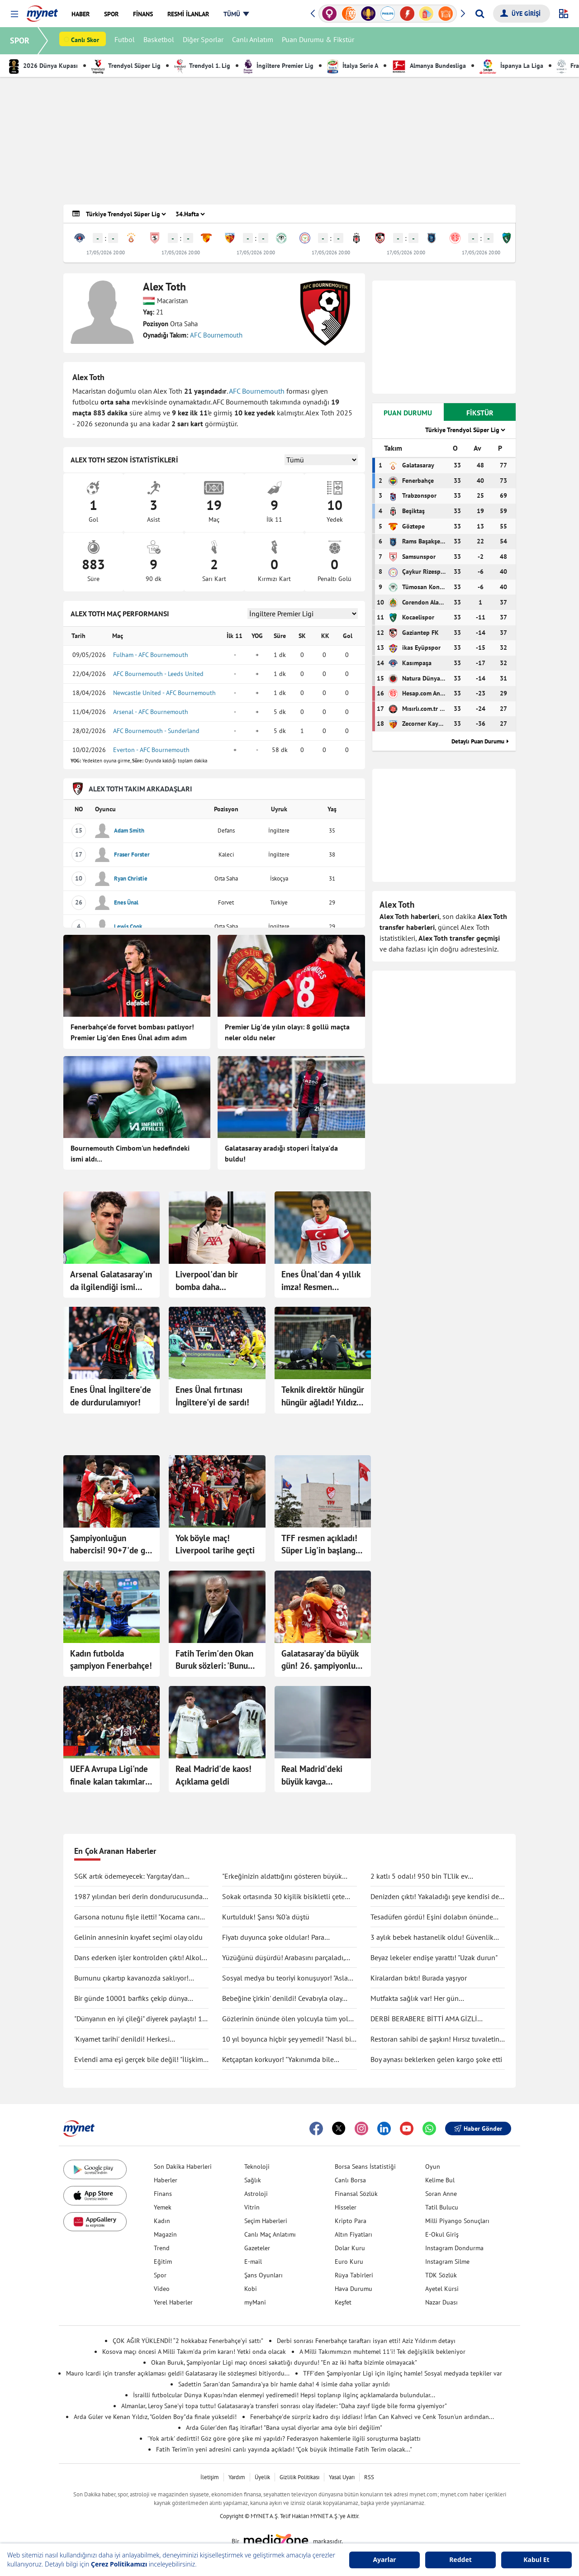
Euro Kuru (349, 2261)
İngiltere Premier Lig (278, 66)
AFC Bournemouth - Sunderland (156, 731)
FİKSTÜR (480, 412)
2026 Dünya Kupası (43, 66)
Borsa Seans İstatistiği (365, 2166)
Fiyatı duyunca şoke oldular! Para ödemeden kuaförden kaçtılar (273, 1938)
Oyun (432, 2166)
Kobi (250, 2289)
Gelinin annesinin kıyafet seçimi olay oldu (138, 1937)
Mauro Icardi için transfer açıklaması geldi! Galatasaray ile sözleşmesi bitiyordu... (178, 2373)
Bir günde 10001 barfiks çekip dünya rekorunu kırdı (131, 1999)
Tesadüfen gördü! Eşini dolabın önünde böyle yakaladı (431, 1917)
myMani (255, 2302)
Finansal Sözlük (356, 2194)
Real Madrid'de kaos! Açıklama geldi (214, 1775)
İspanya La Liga (511, 66)
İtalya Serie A (352, 66)
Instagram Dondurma (454, 2248)
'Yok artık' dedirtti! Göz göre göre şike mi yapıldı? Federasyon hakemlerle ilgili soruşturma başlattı (284, 2438)
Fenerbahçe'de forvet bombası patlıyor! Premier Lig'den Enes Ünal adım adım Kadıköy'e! (132, 1033)
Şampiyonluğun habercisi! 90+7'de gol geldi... (111, 1545)
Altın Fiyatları (353, 2234)
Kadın (162, 2221)
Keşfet (343, 2302)
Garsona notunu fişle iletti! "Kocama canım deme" (139, 1917)
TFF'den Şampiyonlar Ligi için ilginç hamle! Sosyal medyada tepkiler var (402, 2373)
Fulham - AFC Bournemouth (150, 655)
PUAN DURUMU (408, 412)
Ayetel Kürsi (442, 2289)
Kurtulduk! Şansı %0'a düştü (265, 1916)
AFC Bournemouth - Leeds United (158, 674)
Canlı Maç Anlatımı (270, 2234)
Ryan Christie (130, 878)
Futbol (125, 40)
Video (162, 2289)
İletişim (209, 2477)
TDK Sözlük (441, 2275)
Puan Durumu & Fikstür (319, 40)
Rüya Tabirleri (354, 2275)
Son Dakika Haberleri (183, 2166)
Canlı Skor (86, 41)
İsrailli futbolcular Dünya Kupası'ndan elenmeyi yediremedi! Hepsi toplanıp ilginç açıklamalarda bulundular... (284, 2395)
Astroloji (256, 2194)
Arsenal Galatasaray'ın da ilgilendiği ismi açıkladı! (111, 1281)
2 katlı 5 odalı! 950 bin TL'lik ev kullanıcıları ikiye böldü (419, 1876)
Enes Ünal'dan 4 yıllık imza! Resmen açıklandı (320, 1281)
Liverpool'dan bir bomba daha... (207, 1280)
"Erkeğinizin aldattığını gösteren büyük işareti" (282, 1876)
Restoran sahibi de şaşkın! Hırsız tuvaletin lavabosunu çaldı (434, 2039)
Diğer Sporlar (204, 40)
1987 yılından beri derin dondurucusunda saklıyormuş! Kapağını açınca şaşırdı (138, 1897)
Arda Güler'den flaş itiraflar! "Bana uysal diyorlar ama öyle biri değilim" (284, 2428)
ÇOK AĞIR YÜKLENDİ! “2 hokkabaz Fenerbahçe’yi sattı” (188, 2341)
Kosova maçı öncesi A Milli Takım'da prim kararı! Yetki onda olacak (194, 2351)
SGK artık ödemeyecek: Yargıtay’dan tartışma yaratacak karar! (129, 1876)
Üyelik (262, 2477)
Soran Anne (441, 2194)
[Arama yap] (480, 13)
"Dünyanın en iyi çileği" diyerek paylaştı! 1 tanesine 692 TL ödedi (138, 2019)
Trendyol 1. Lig (202, 66)
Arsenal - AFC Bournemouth (150, 712)
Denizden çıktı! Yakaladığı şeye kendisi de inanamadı (434, 1897)
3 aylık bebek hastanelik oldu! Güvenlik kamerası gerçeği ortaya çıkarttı (432, 1938)
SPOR (20, 40)
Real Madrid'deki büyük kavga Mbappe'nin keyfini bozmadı (315, 1775)
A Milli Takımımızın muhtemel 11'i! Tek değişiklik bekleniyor (382, 2351)
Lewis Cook (128, 926)
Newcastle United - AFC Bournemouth (164, 693)
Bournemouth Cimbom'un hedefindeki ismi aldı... (130, 1153)
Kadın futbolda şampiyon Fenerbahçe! (111, 1659)
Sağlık (252, 2180)
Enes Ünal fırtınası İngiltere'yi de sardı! (212, 1396)
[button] (14, 14)
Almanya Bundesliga (429, 66)
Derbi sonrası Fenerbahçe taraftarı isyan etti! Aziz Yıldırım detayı (366, 2341)
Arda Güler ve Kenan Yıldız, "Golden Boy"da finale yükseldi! (155, 2417)
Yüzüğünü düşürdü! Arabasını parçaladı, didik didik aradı (283, 1958)
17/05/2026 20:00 (105, 252)
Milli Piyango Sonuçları (457, 2221)
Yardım (236, 2477)
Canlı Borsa (350, 2180)
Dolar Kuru (350, 2248)
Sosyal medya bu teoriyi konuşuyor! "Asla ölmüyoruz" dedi (285, 1978)
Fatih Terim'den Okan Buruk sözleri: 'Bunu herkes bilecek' (214, 1660)
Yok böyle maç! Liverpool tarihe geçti (215, 1544)
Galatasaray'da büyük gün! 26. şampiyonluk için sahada (320, 1660)
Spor (160, 2275)
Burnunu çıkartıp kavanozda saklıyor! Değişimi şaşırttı (131, 1978)
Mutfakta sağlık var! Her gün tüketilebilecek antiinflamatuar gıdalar (429, 1999)
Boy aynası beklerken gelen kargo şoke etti (436, 2059)
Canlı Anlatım (253, 40)
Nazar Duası (441, 2302)
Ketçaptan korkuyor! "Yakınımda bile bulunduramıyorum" (278, 2060)
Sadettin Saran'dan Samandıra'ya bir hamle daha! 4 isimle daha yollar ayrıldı (284, 2384)
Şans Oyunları (263, 2275)
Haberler (165, 2180)
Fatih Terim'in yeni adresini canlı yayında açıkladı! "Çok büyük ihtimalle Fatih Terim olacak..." (284, 2449)
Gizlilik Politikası (299, 2477)
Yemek (162, 2207)
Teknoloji (257, 2166)
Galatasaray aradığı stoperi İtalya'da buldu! (281, 1153)
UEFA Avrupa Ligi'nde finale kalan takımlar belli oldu (109, 1775)
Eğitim (163, 2261)
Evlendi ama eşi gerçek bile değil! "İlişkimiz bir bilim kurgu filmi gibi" (141, 2060)
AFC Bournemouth (216, 335)
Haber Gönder (478, 2128)
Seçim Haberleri (265, 2221)
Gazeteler (257, 2248)
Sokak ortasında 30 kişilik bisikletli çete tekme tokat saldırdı (283, 1897)
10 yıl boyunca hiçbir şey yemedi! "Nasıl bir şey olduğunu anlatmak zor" (287, 2039)
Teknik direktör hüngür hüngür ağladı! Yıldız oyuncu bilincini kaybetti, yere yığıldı (322, 1396)
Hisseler (345, 2207)
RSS (369, 2477)
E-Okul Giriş (442, 2234)
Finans (163, 2194)
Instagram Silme (447, 2261)
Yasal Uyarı (342, 2477)
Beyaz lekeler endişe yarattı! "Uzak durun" (434, 1957)
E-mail (253, 2261)
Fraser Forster (132, 854)
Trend (162, 2248)
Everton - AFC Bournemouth (151, 750)
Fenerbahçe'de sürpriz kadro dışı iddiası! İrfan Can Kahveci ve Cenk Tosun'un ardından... (372, 2417)
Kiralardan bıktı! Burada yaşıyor (418, 1977)
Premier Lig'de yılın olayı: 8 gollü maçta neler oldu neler (287, 1032)
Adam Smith (129, 830)
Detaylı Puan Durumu (477, 741)
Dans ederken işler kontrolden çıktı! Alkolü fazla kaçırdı (140, 1958)
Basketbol (159, 40)
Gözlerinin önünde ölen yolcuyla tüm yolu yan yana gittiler (287, 2019)
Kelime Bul (440, 2180)
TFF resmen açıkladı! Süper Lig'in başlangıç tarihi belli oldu (321, 1545)
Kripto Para (350, 2221)
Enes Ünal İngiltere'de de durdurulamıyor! (110, 1396)
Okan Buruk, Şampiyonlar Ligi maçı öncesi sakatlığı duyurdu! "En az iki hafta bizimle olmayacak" (284, 2362)
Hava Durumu (353, 2289)
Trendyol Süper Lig (126, 66)
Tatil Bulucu (441, 2207)
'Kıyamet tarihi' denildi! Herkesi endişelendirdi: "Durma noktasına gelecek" (139, 2039)
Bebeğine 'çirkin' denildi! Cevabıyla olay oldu (282, 1999)
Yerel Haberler (173, 2302)
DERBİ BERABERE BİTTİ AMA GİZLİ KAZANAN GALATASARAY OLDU (423, 2019)
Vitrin (252, 2207)
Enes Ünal (126, 902)
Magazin (165, 2234)
